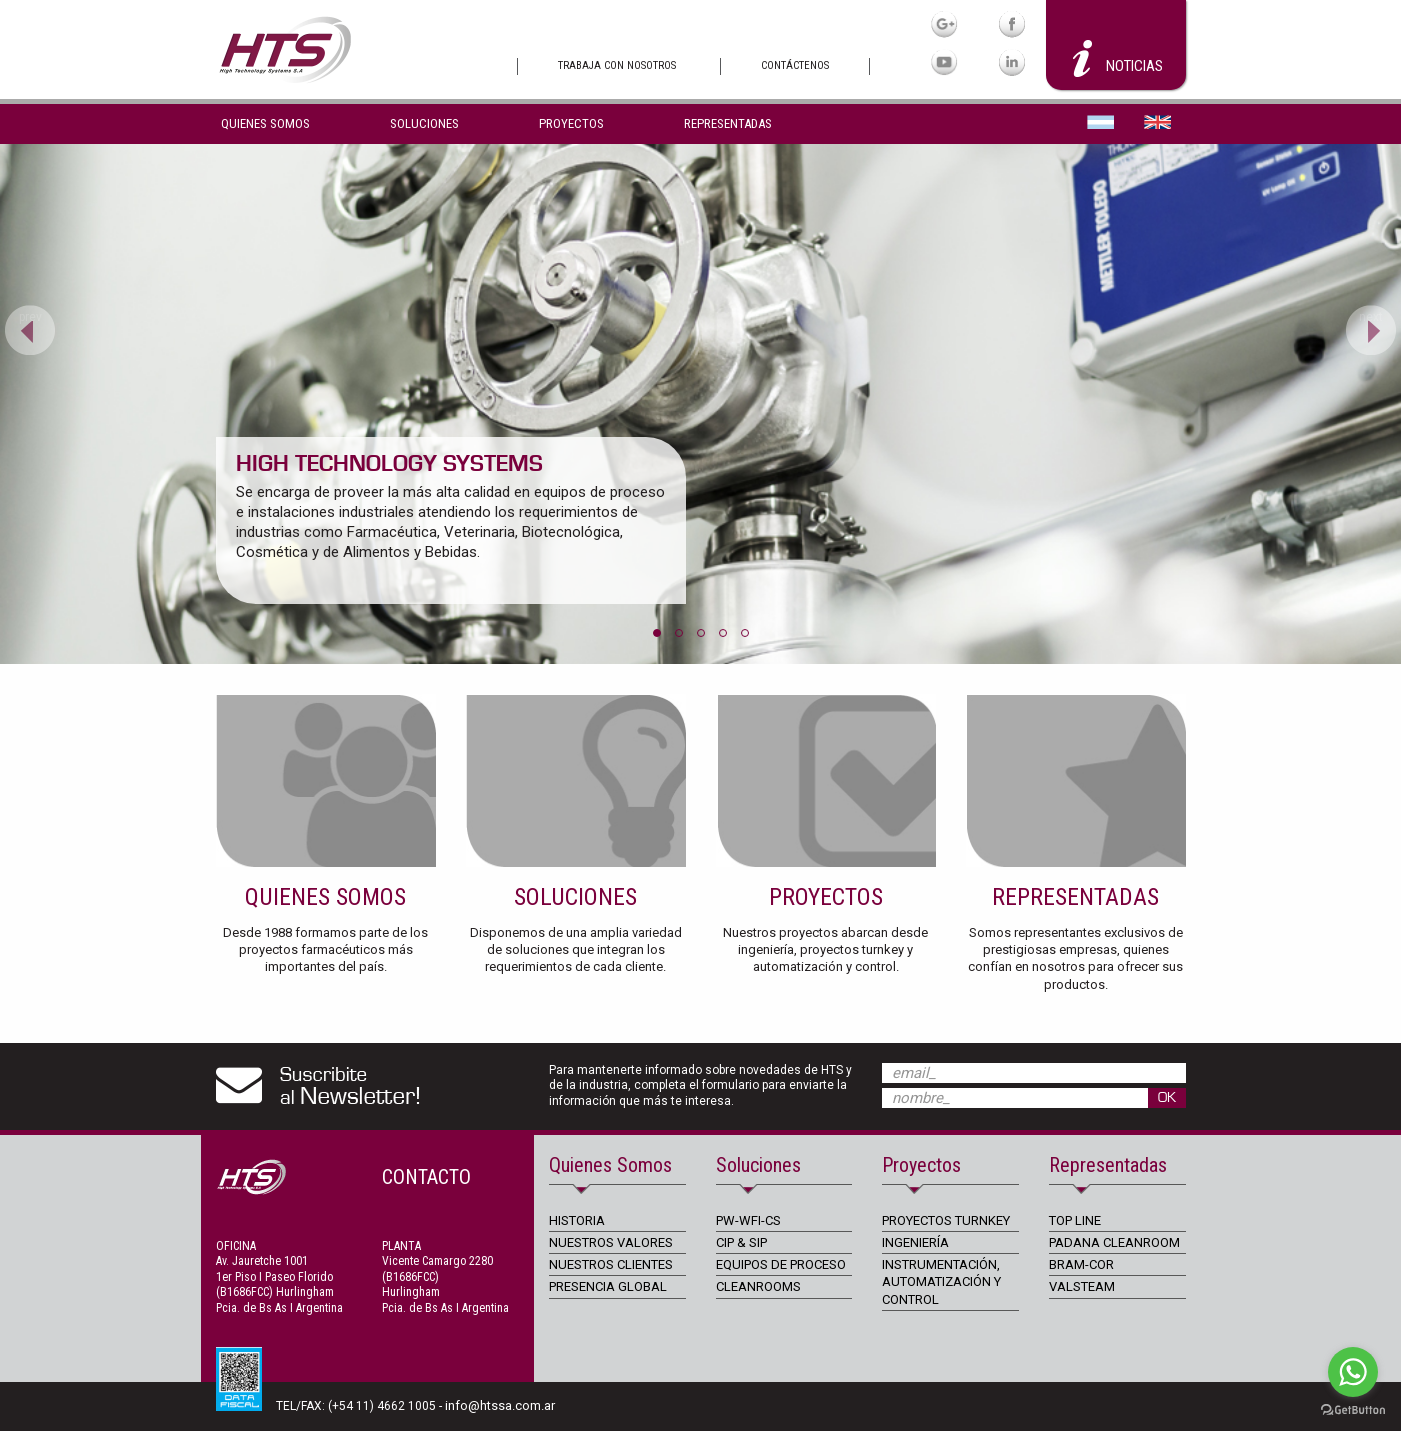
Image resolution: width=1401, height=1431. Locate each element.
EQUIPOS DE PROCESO (781, 1264)
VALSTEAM (1082, 1286)
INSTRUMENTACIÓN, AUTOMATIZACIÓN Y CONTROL (941, 1282)
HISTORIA (577, 1220)
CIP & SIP (741, 1242)
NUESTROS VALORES (611, 1242)
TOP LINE (1075, 1220)
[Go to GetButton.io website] (1353, 1410)
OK (1167, 1097)
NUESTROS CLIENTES (611, 1264)
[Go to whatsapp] (1353, 1372)
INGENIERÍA (915, 1242)
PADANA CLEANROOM (1114, 1242)
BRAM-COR (1081, 1264)
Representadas (728, 123)
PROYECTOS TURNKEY (946, 1220)
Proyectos (571, 123)
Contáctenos (795, 65)
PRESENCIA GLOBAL (608, 1286)
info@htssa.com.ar (500, 1405)
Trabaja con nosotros (617, 65)
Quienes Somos (265, 123)
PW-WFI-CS (748, 1220)
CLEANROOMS (758, 1286)
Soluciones (424, 123)
